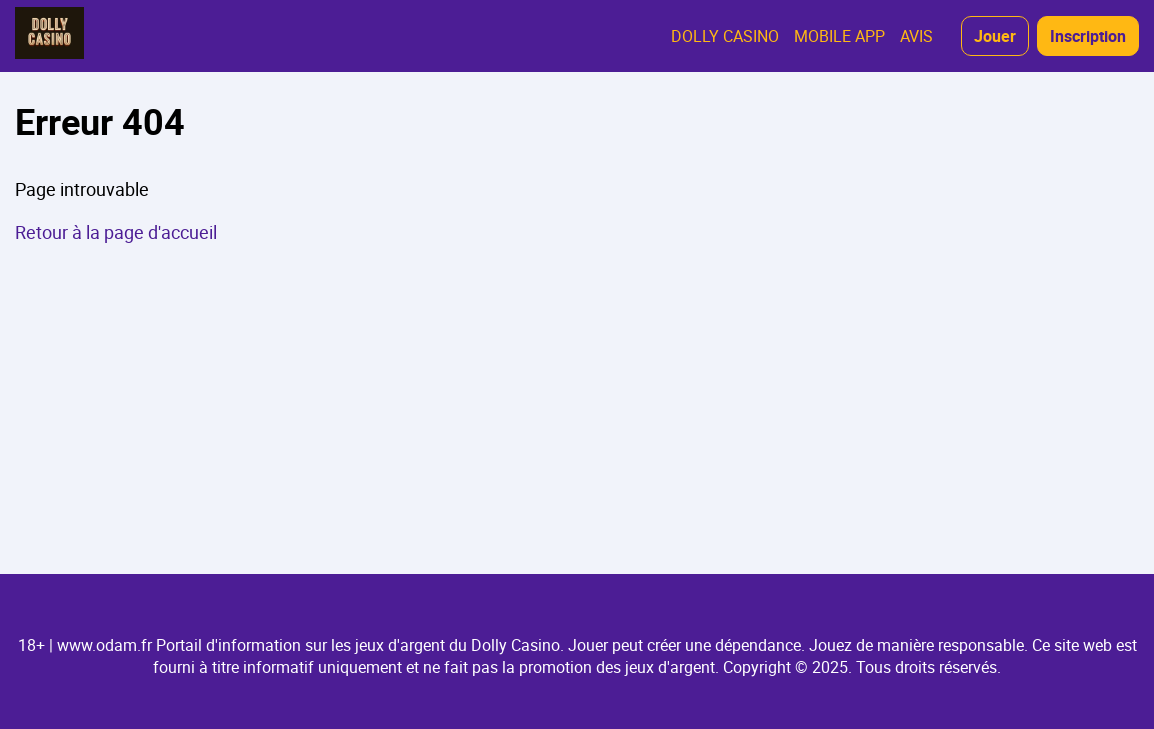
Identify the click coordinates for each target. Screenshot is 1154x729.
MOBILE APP (839, 36)
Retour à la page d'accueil (116, 232)
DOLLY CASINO (725, 36)
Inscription (1088, 36)
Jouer (995, 36)
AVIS (916, 36)
